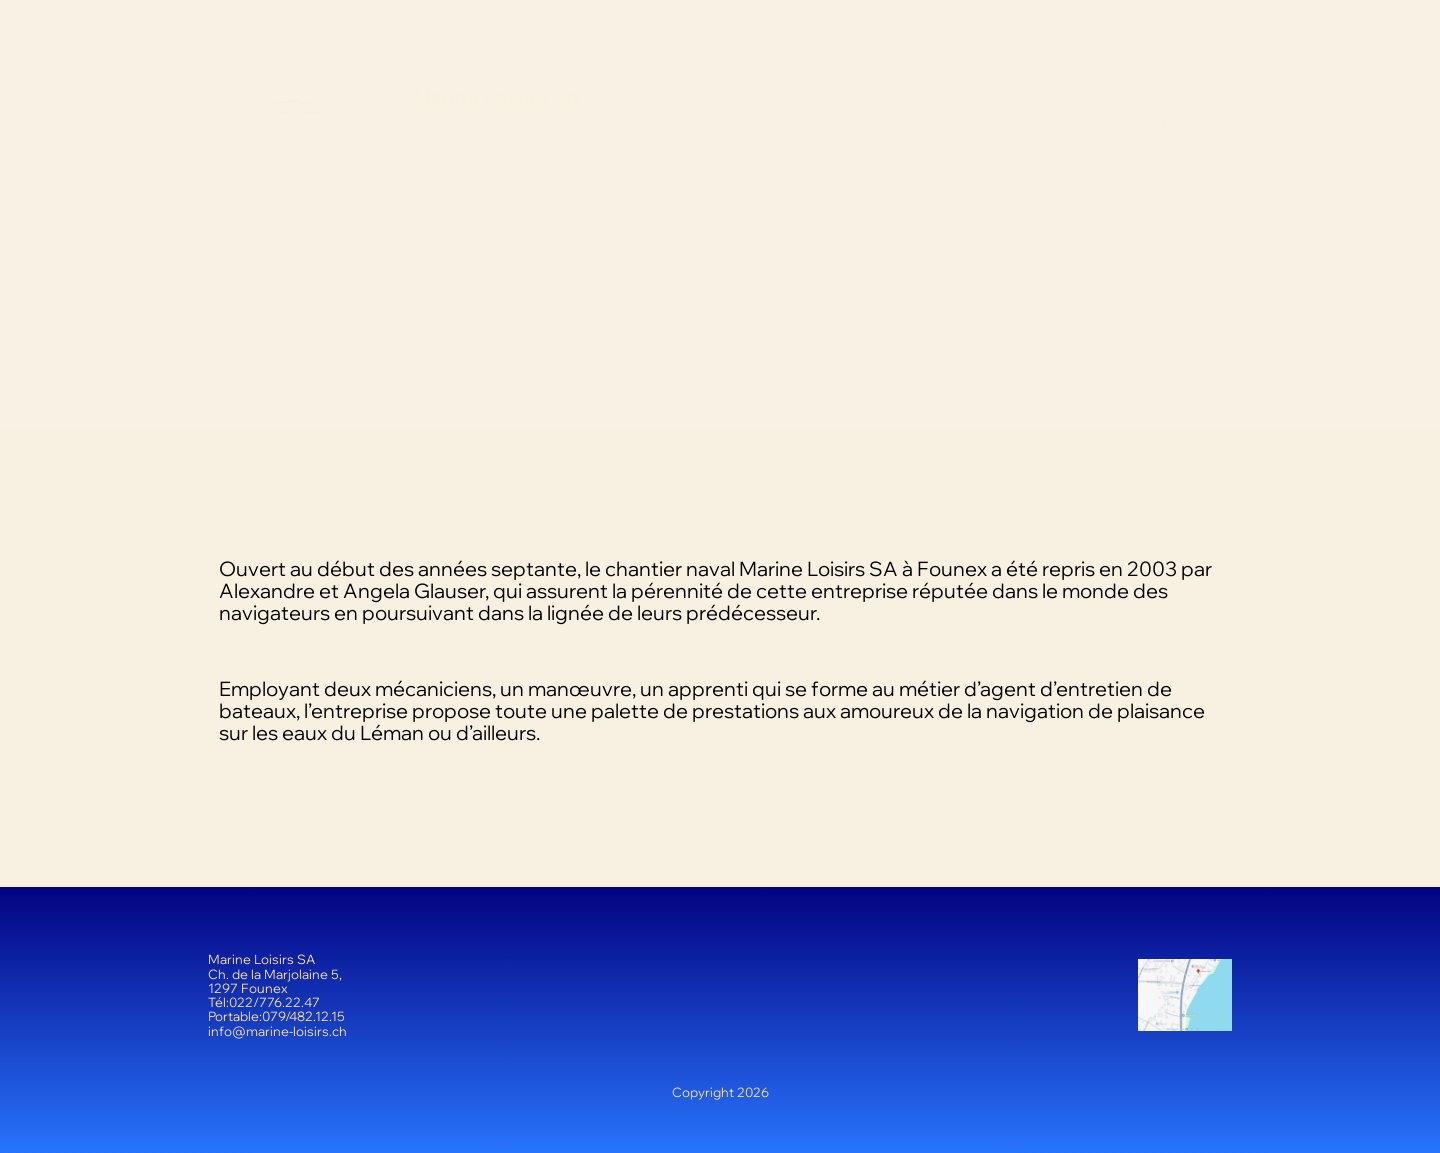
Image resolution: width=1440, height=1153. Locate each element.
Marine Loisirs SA (496, 96)
